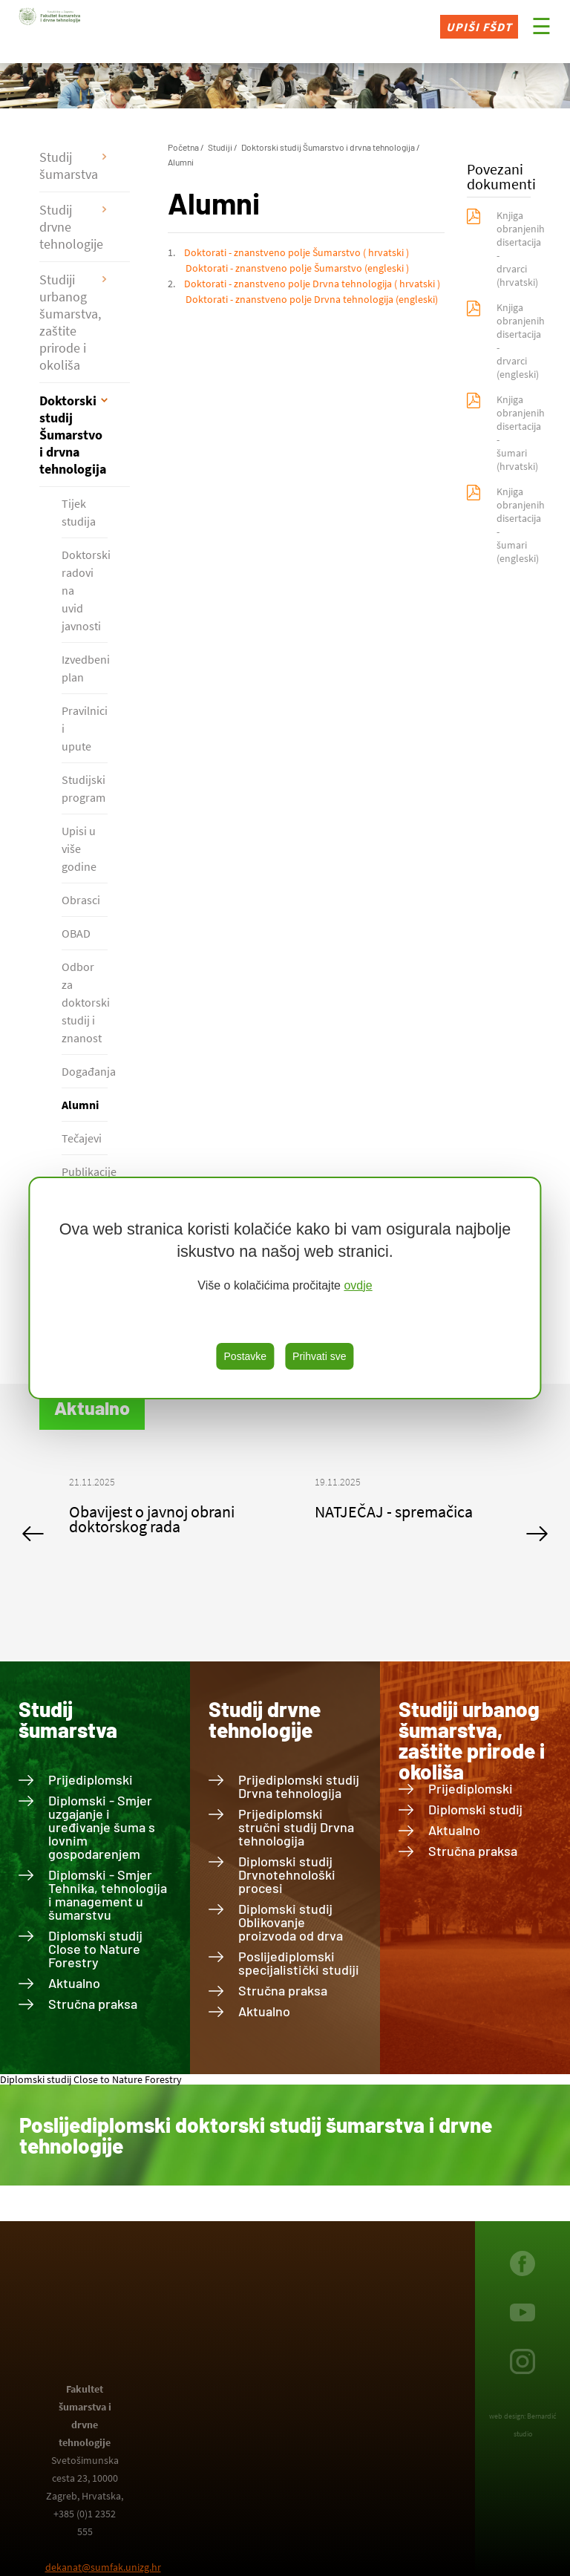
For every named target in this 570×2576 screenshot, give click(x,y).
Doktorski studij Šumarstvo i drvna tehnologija (72, 434)
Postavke (245, 1356)
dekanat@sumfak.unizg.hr (103, 2567)
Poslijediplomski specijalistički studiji (298, 1963)
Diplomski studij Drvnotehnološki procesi (286, 1874)
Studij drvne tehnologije (71, 226)
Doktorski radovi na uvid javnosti (84, 590)
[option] (162, 1511)
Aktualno (74, 1983)
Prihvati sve (319, 1356)
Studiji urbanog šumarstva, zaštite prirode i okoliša (70, 322)
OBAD (76, 933)
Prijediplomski (90, 1779)
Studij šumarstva (68, 165)
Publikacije (84, 1171)
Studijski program (83, 788)
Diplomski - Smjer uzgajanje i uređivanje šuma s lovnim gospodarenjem (101, 1827)
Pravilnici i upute (84, 728)
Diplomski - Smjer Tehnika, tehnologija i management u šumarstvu (107, 1894)
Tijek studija (79, 512)
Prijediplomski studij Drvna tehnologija (298, 1786)
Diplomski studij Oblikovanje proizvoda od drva (290, 1922)
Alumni (80, 1104)
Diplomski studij (475, 1809)
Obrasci (81, 899)
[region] (284, 1288)
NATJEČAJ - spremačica (394, 1511)
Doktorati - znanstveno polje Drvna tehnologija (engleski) (312, 299)
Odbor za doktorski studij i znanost (84, 1002)
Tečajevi (82, 1138)
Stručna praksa (92, 2003)
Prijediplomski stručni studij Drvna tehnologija (296, 1826)
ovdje (358, 1285)
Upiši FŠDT (479, 26)
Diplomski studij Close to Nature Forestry (95, 1948)
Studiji (220, 147)
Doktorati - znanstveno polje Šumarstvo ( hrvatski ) (296, 252)
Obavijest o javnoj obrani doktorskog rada (152, 1519)
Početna (183, 147)
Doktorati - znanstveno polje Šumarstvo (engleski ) (297, 268)
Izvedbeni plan (84, 668)
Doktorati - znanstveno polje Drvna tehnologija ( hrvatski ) (312, 283)
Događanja (84, 1071)
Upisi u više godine (79, 848)
